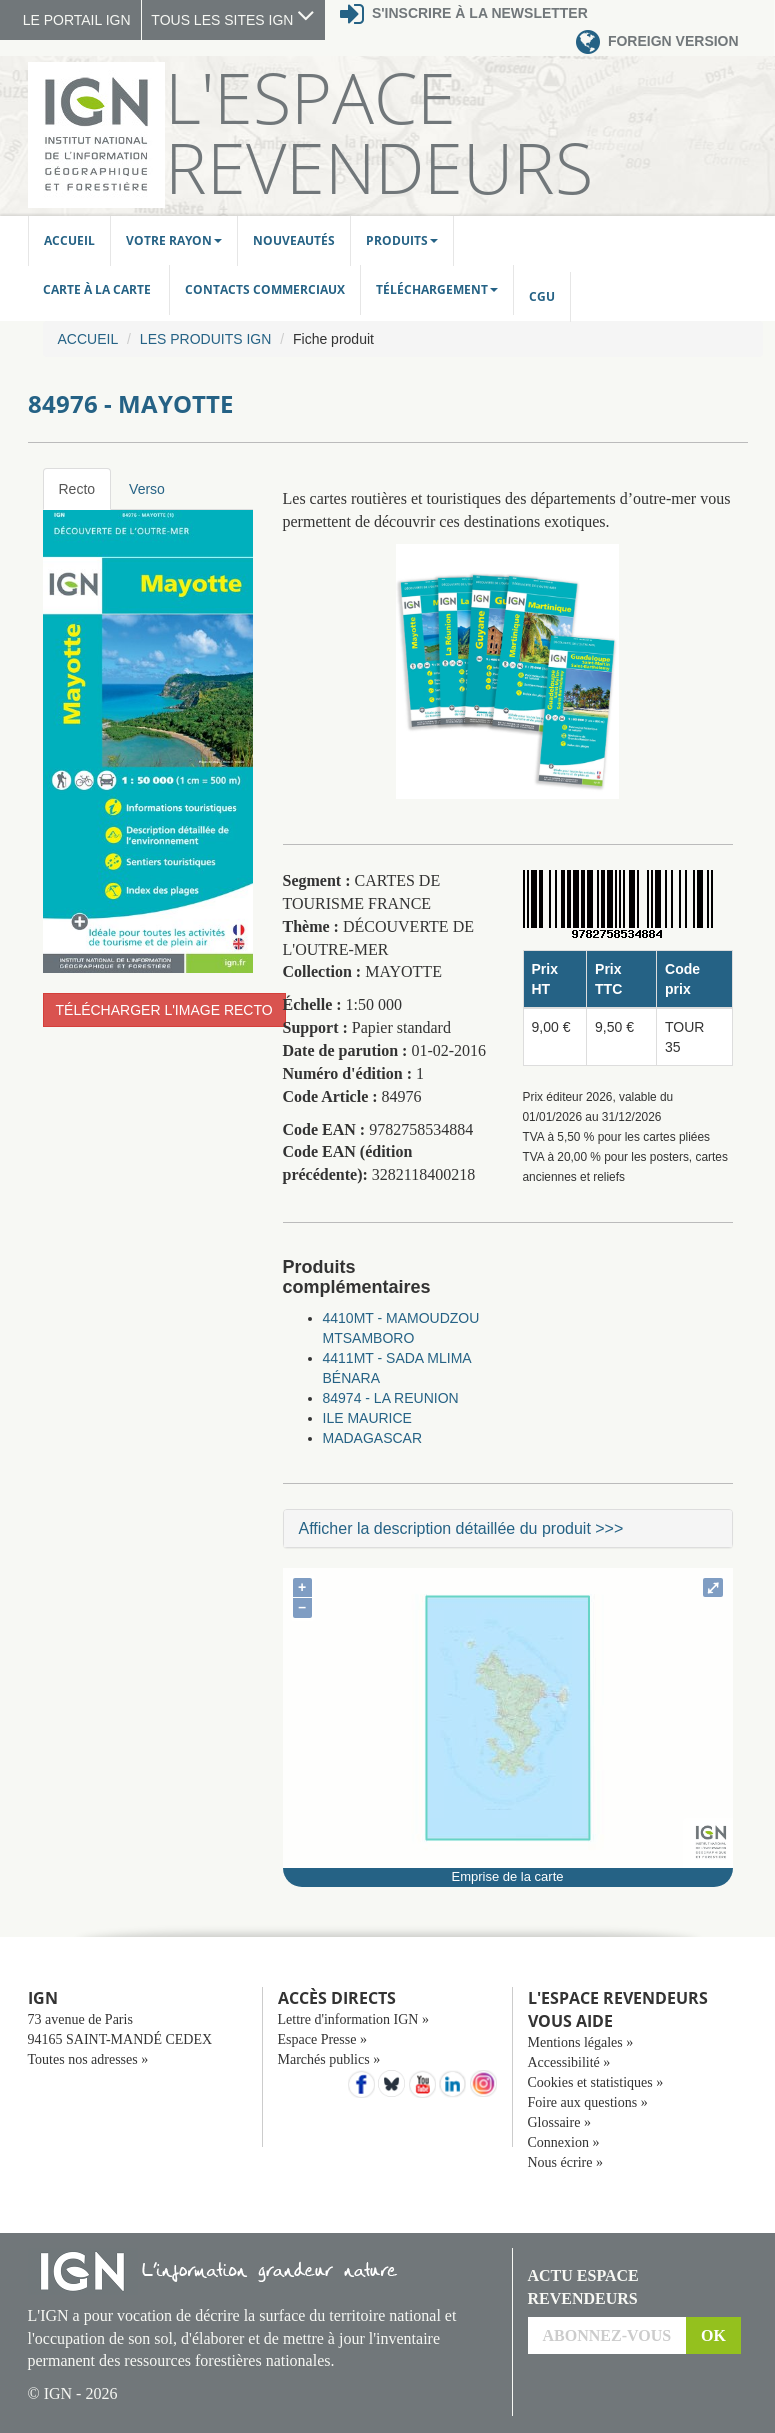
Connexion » (564, 2142)
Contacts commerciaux (265, 289)
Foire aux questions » (588, 2102)
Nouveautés (294, 240)
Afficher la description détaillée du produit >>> (461, 1528)
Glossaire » (559, 2122)
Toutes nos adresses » (88, 2059)
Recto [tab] (77, 489)
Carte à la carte (98, 289)
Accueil (69, 240)
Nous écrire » (565, 2162)
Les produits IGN (205, 339)
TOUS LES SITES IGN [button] (233, 20)
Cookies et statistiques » (596, 2082)
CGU (542, 296)
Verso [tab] (147, 489)
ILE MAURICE (367, 1418)
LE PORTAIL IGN (77, 20)
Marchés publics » (329, 2059)
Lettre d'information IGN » (353, 2019)
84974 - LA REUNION (391, 1398)
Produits (402, 240)
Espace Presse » (322, 2039)
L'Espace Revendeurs (379, 132)
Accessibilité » (569, 2062)
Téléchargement (437, 289)
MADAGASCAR (373, 1438)
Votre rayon (174, 240)
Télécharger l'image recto (164, 1010)
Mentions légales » (581, 2042)
